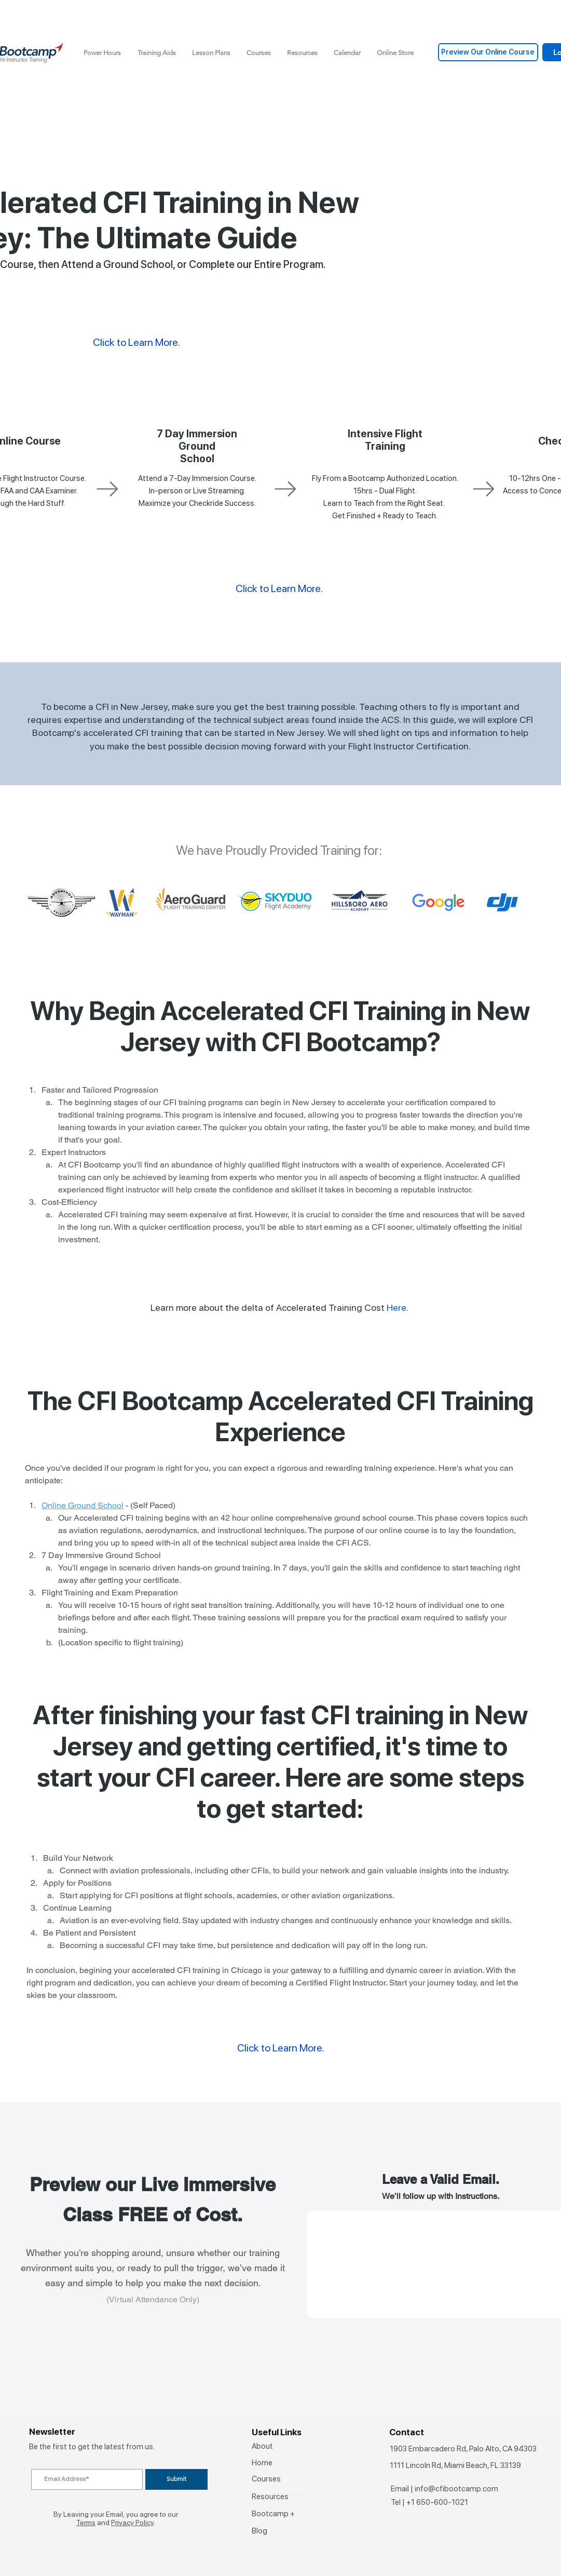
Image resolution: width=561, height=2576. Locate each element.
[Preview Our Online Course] (488, 52)
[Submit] (176, 2479)
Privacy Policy (132, 2522)
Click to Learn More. (279, 588)
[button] (156, 53)
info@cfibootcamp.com (456, 2488)
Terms (85, 2522)
